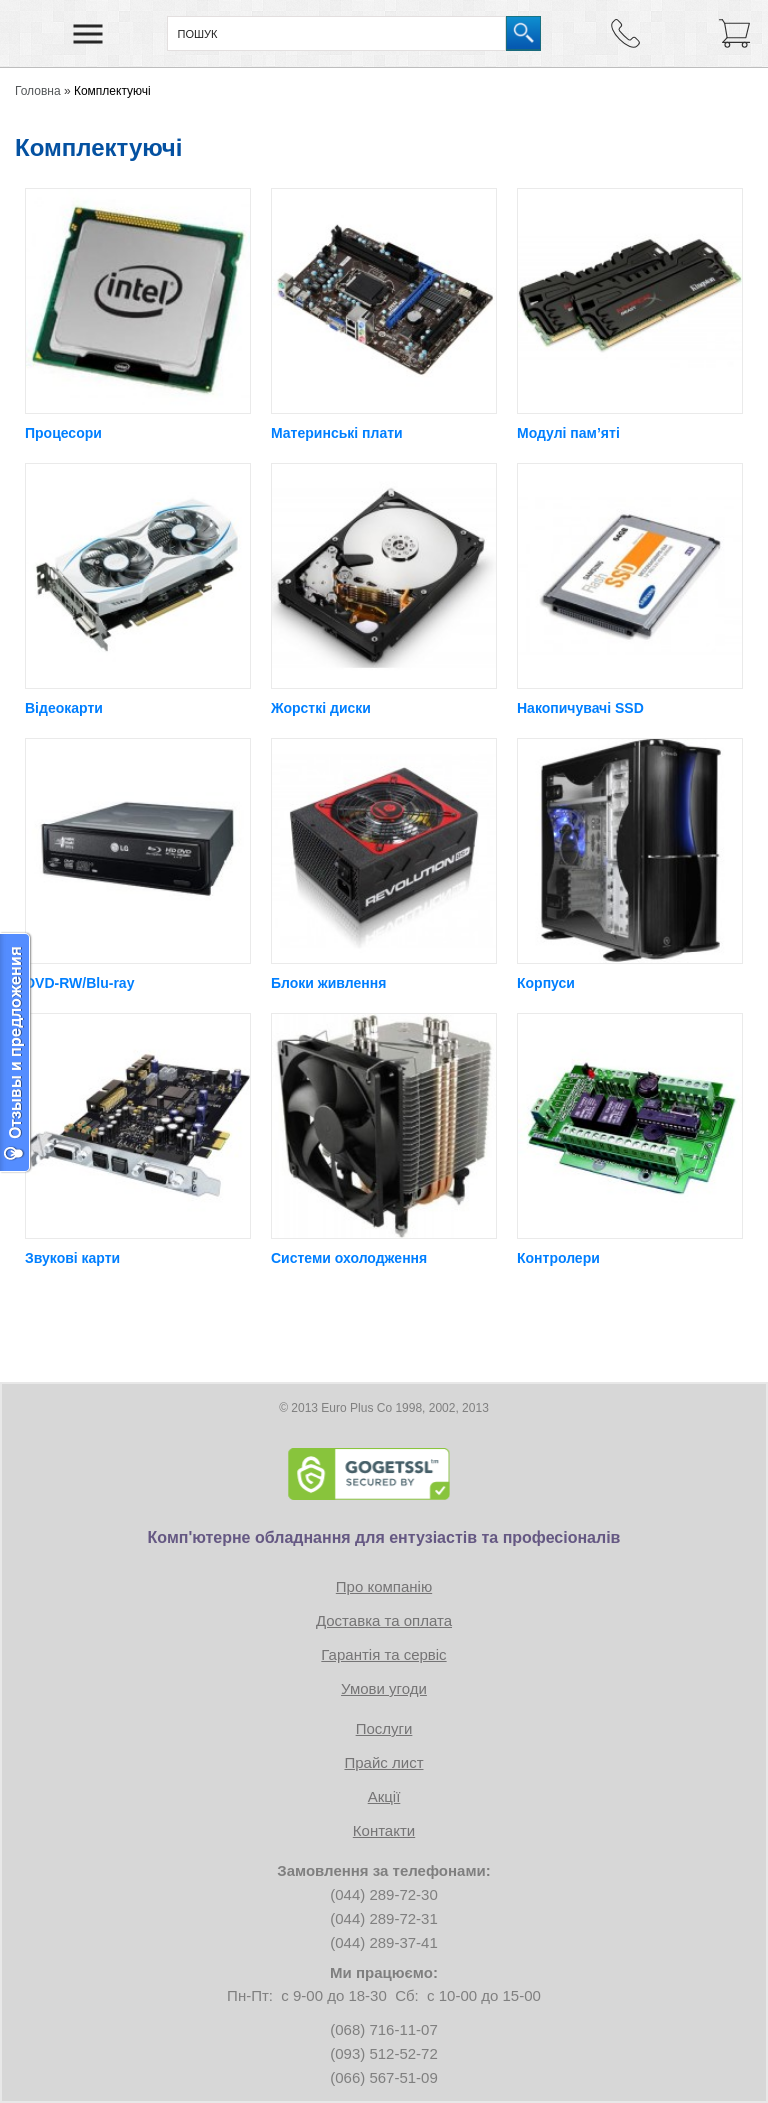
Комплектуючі (112, 91)
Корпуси (546, 983)
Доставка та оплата (384, 1620)
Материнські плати (337, 433)
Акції (384, 1796)
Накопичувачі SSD (580, 708)
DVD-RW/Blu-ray (79, 983)
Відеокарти (64, 708)
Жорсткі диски (321, 708)
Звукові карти (72, 1258)
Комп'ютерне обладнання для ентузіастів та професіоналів (384, 1537)
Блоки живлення (328, 983)
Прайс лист (383, 1762)
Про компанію (384, 1586)
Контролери (558, 1258)
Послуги (384, 1728)
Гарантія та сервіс (383, 1654)
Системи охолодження (349, 1258)
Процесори (63, 433)
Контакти (384, 1830)
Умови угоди (384, 1688)
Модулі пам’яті (568, 433)
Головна (38, 91)
